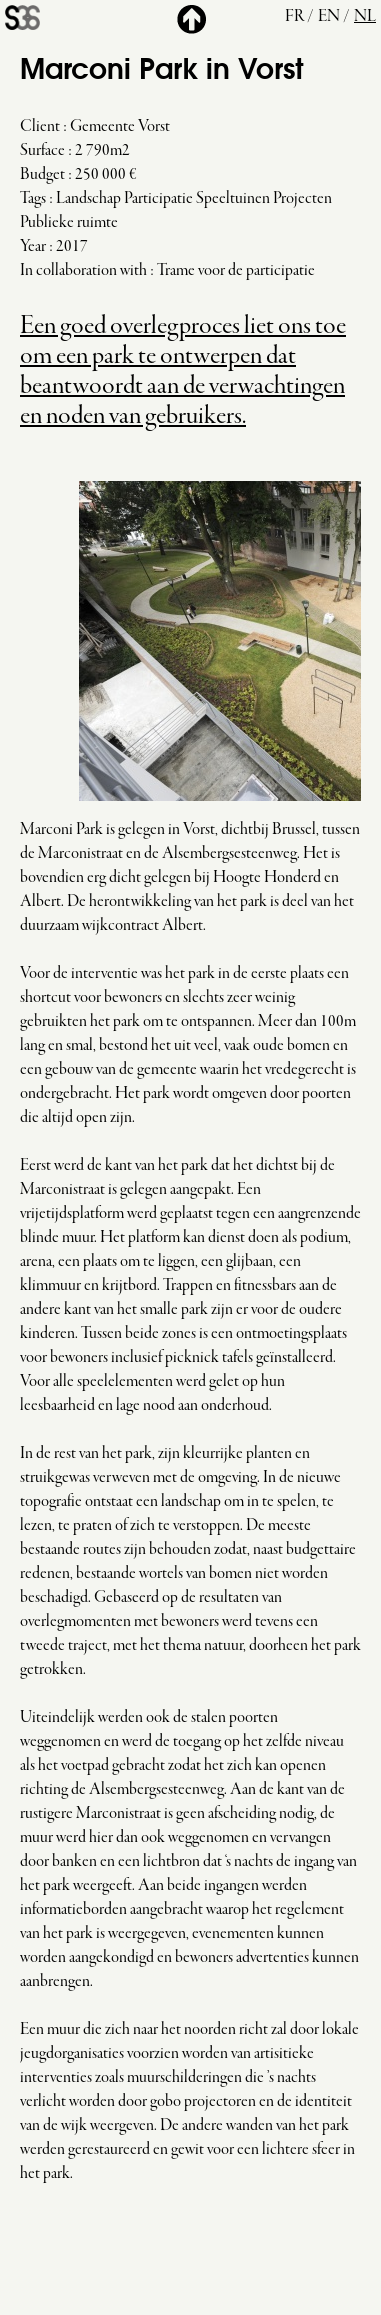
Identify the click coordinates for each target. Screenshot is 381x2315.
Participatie (158, 199)
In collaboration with (83, 271)
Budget (42, 175)
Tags (33, 199)
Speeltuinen (233, 199)
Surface (42, 151)
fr (294, 17)
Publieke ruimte (69, 223)
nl (365, 17)
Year (33, 247)
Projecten (302, 199)
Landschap (88, 199)
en (329, 17)
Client (40, 127)
